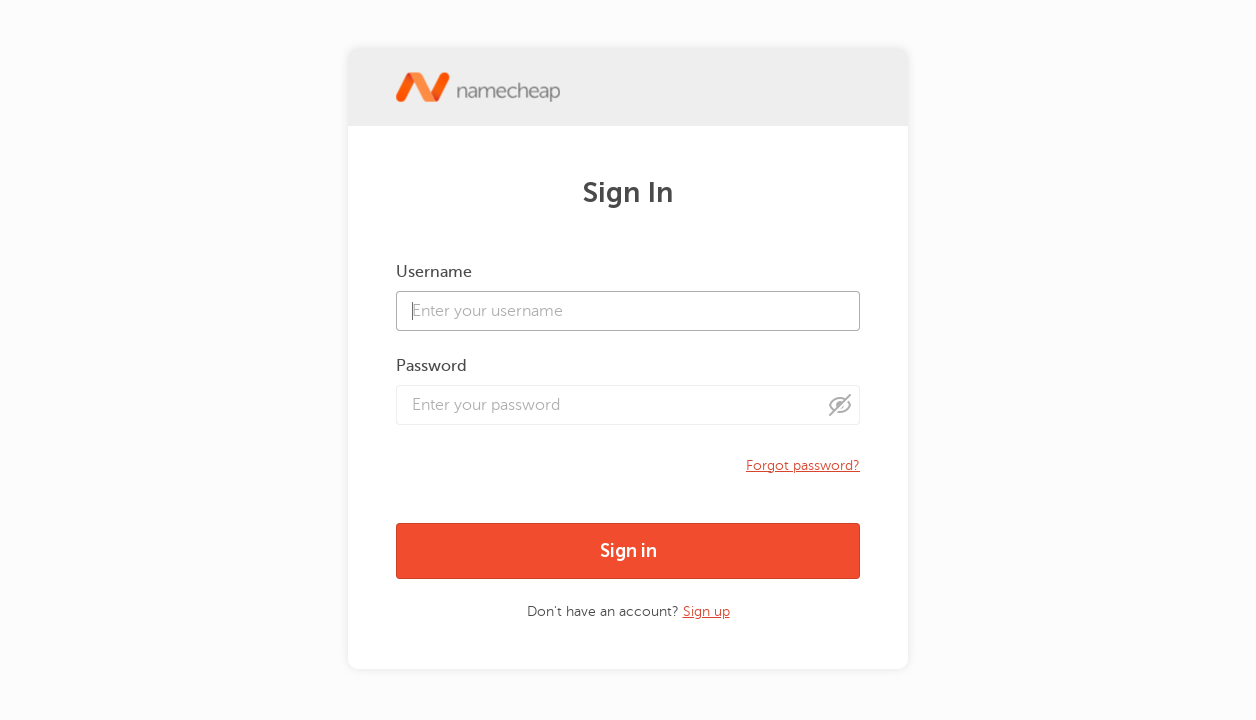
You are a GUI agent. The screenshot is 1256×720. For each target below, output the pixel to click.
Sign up (706, 611)
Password (431, 366)
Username (434, 272)
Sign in (628, 551)
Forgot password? (803, 465)
